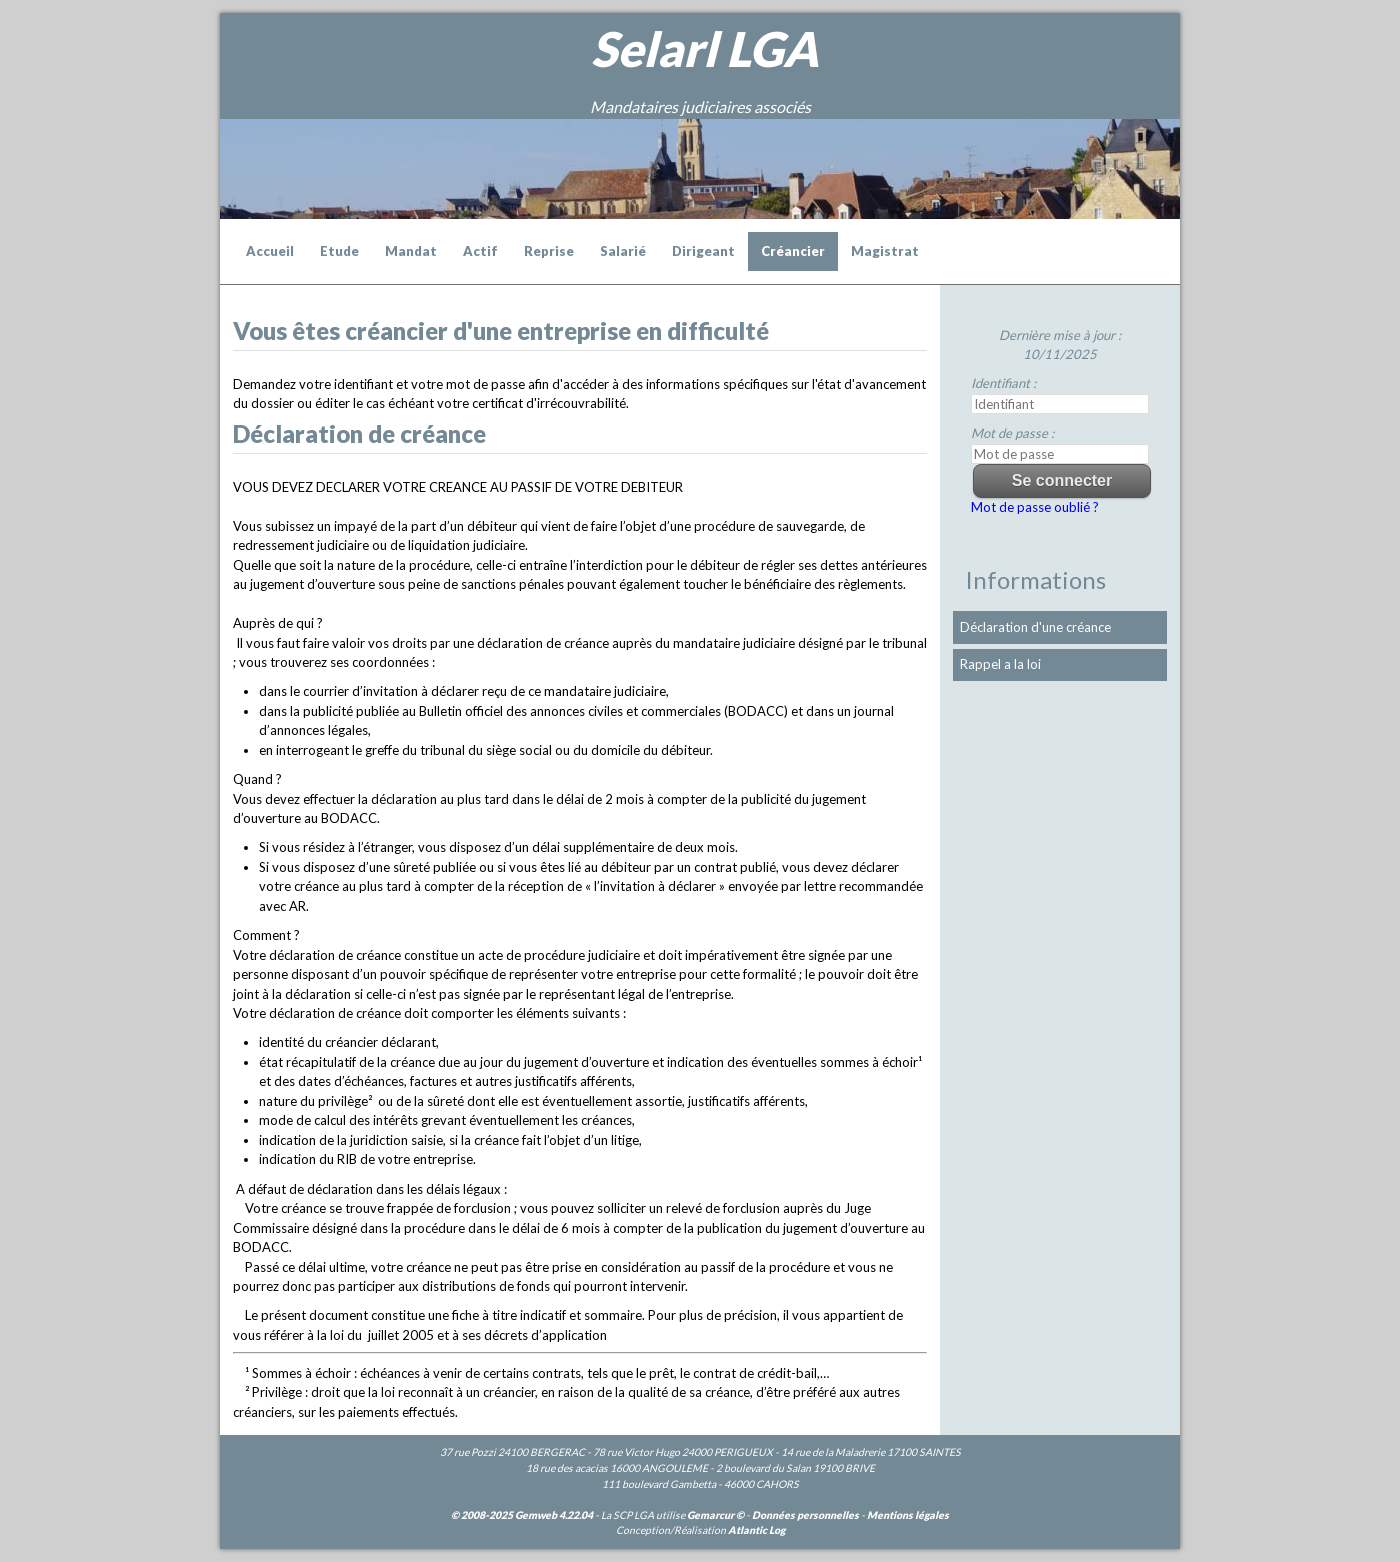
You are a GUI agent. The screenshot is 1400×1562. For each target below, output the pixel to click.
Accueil (270, 251)
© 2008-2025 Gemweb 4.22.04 (522, 1515)
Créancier (793, 251)
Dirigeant (703, 251)
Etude (339, 251)
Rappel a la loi (1000, 664)
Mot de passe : (1012, 433)
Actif (480, 251)
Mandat (411, 251)
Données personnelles (805, 1515)
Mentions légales (908, 1515)
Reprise (549, 251)
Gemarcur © (715, 1515)
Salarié (623, 251)
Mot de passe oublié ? (1035, 507)
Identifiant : (1003, 383)
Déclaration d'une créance (1035, 627)
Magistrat (885, 251)
